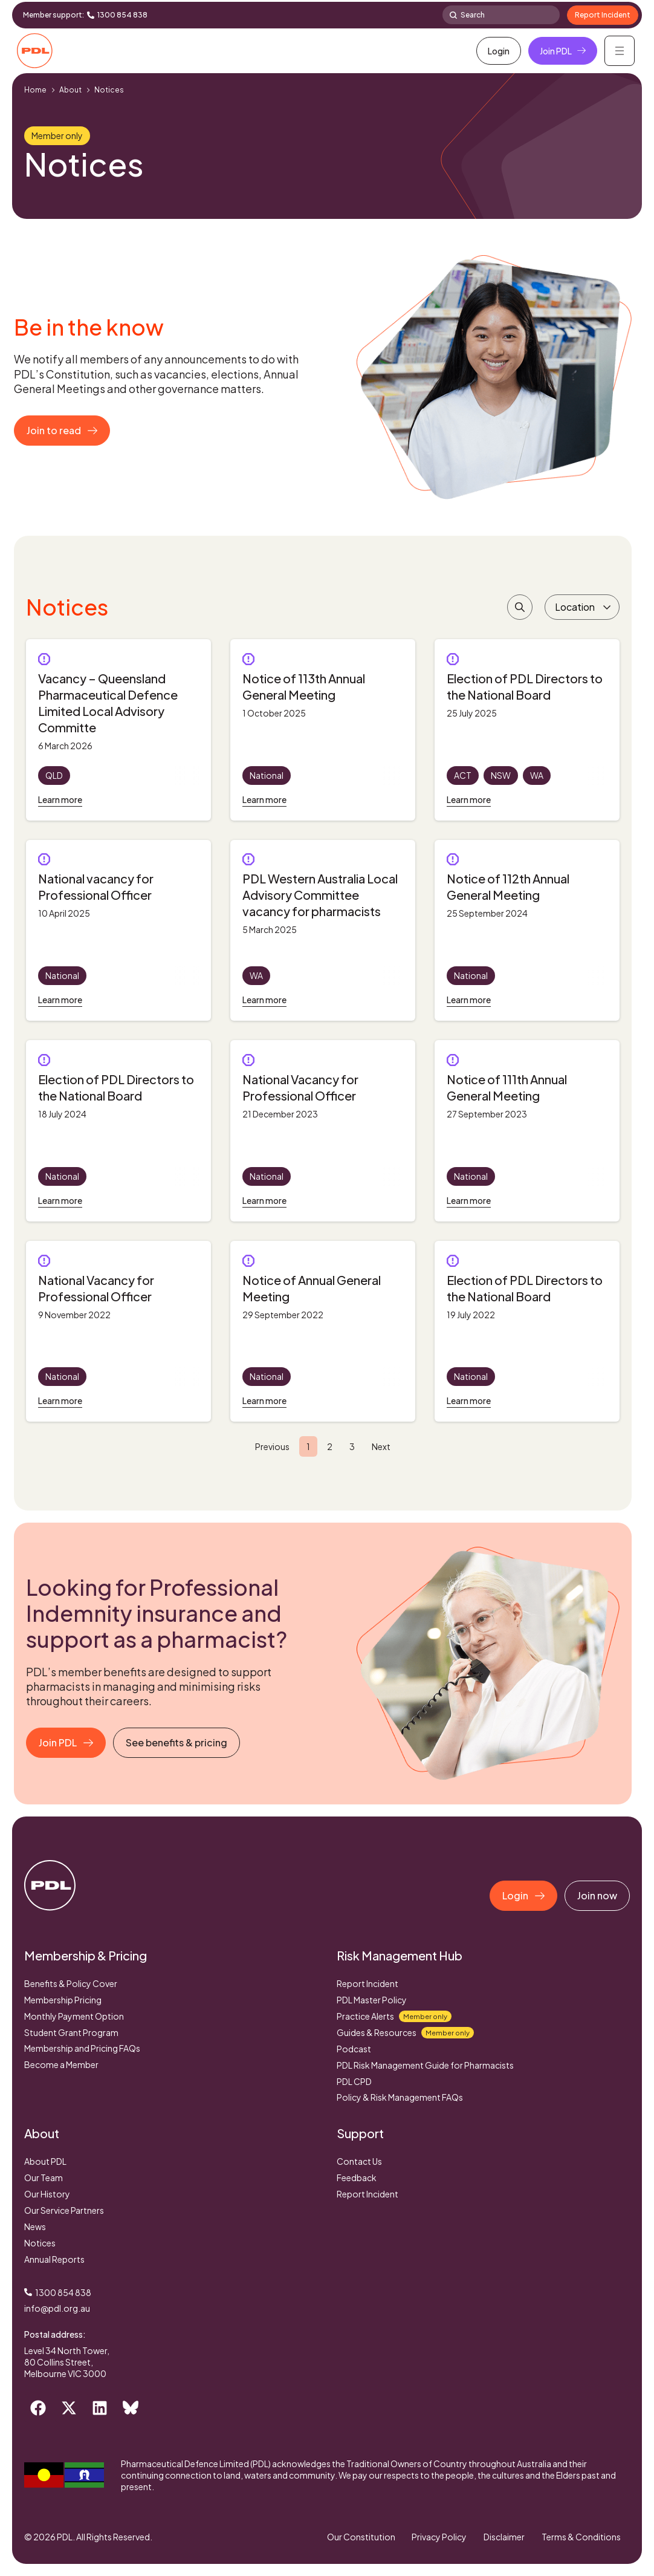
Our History (47, 2193)
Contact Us (359, 2161)
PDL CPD (354, 2081)
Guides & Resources (405, 2032)
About (70, 89)
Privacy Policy (436, 2536)
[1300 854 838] (90, 15)
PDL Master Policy (372, 1999)
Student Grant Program (71, 2032)
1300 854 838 (122, 14)
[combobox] (501, 14)
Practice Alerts (394, 2016)
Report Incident (367, 1983)
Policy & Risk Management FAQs (400, 2097)
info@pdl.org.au (57, 2308)
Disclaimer (502, 2536)
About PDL (45, 2161)
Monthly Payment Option (74, 2016)
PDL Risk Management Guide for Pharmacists (425, 2065)
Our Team (43, 2177)
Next (381, 1446)
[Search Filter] (520, 607)
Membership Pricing (63, 1999)
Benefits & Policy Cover (70, 1983)
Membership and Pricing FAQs (82, 2048)
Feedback (357, 2177)
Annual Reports (54, 2259)
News (35, 2226)
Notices (40, 2242)
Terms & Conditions (581, 2536)
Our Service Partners (64, 2210)
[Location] (582, 607)
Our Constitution (357, 2536)
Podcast (354, 2048)
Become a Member (61, 2064)
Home (35, 89)
